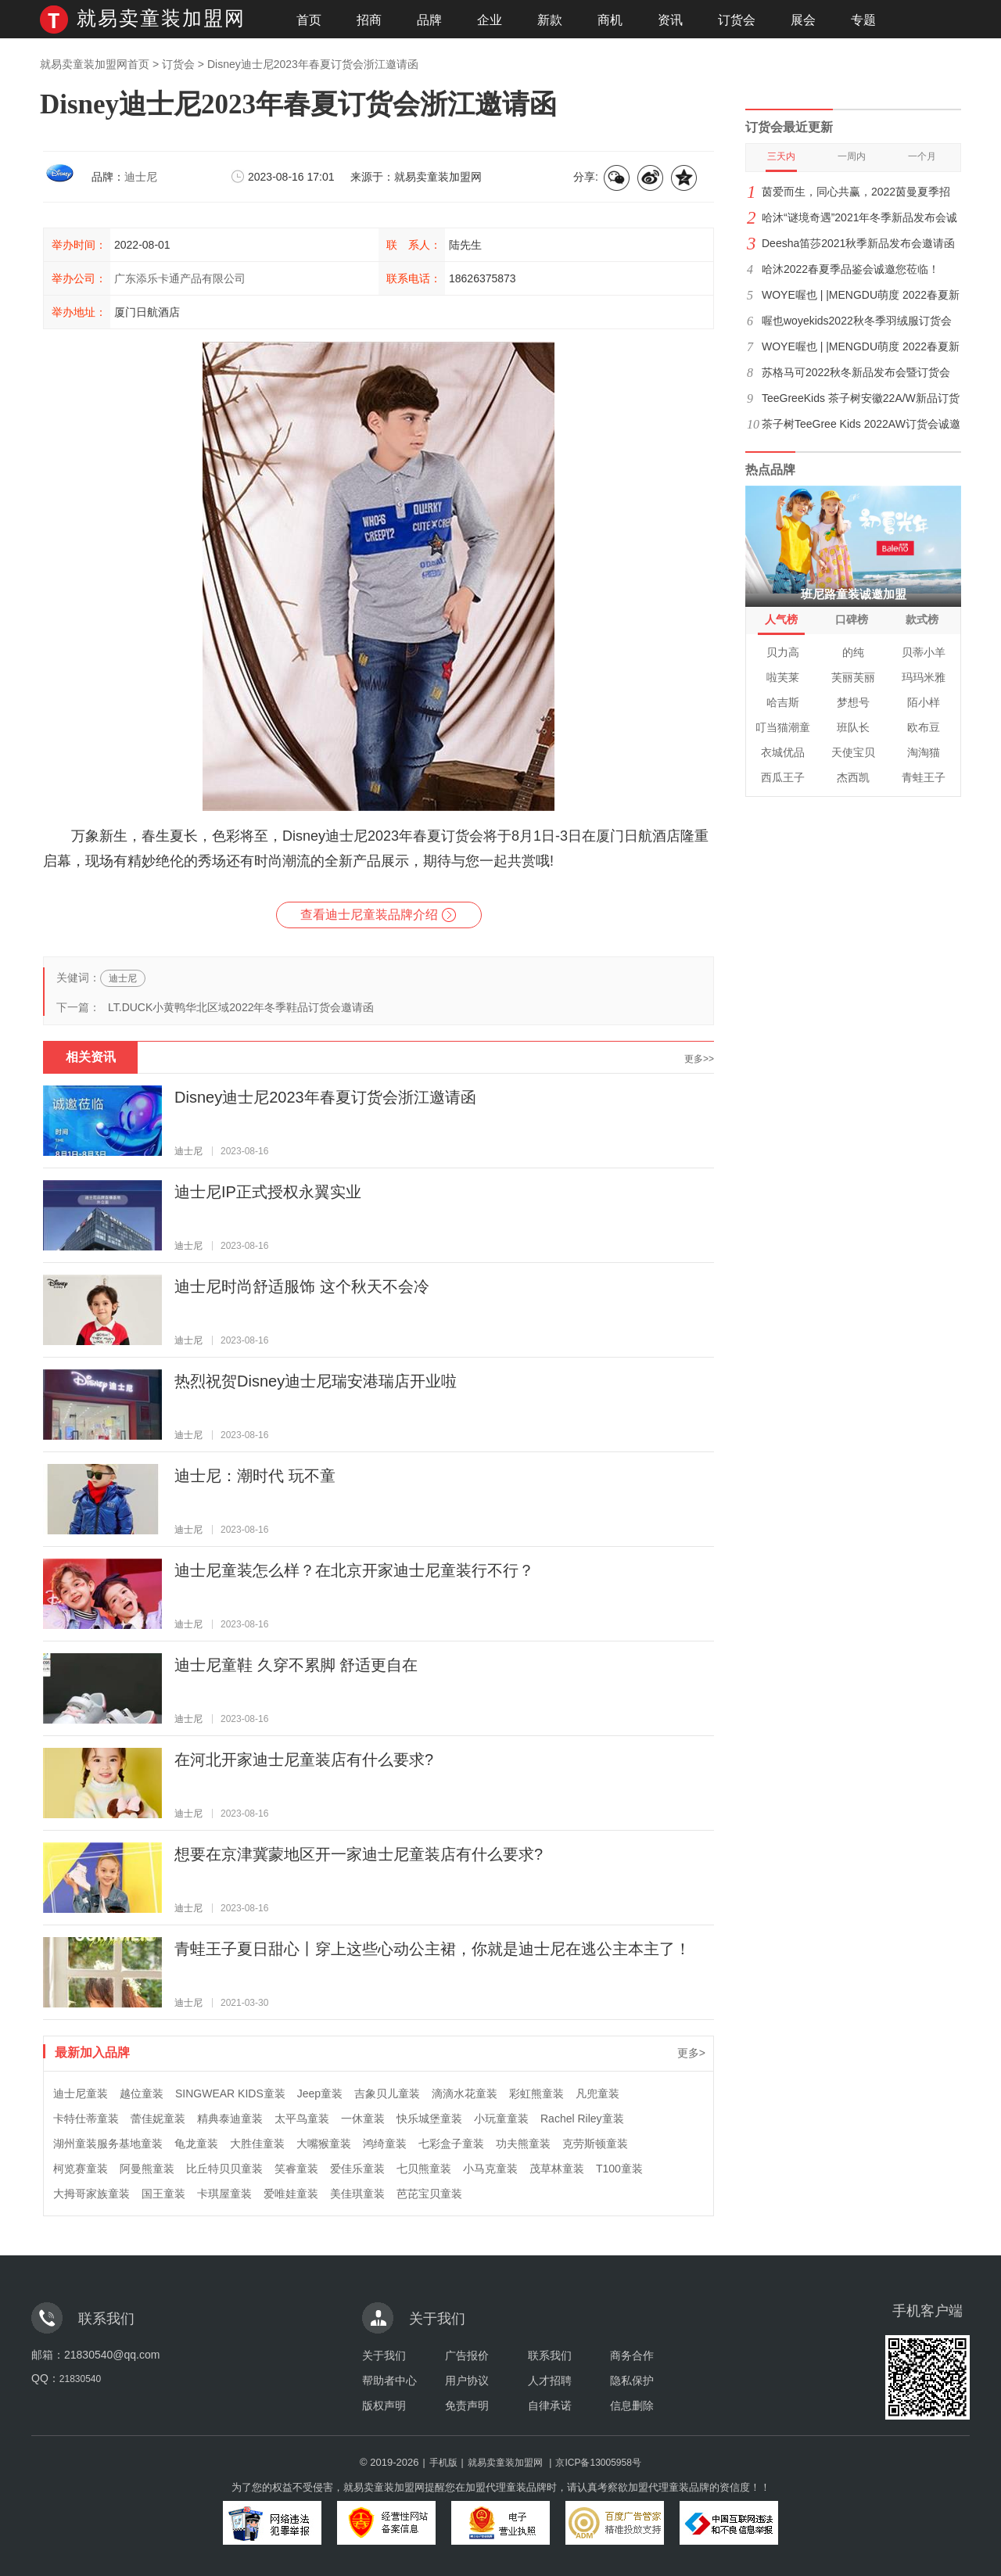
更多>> (699, 1058)
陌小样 (923, 702)
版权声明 (384, 2405)
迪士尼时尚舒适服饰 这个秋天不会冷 (301, 1286)
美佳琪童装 (357, 2193)
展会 (803, 20)
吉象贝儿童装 (387, 2093)
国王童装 (163, 2193)
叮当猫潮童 (782, 727)
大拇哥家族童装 (91, 2193)
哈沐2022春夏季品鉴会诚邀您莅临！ (850, 269)
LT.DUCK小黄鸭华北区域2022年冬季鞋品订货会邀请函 (241, 1007)
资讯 (670, 20)
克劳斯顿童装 (595, 2143)
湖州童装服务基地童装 (108, 2143)
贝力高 (782, 652)
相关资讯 (91, 1057)
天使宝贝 (853, 752)
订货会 (736, 20)
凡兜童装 (597, 2093)
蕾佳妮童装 (158, 2118)
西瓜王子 (783, 777)
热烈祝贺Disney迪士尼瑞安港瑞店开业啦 (315, 1381)
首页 (308, 20)
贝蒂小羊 (923, 652)
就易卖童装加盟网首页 (94, 64)
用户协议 (467, 2380)
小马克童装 (490, 2168)
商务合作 (632, 2355)
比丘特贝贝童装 (224, 2168)
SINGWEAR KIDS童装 (230, 2093)
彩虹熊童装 (536, 2093)
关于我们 (384, 2355)
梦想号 (853, 702)
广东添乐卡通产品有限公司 (180, 278)
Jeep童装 (320, 2093)
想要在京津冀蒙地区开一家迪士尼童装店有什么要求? (358, 1854)
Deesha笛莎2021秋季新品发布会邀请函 (858, 243)
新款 (549, 20)
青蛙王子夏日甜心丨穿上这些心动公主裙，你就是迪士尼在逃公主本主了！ (432, 1948)
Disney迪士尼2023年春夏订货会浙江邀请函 (325, 1097)
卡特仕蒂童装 (86, 2118)
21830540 (80, 2378)
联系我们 (550, 2355)
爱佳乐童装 (357, 2168)
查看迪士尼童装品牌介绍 (369, 914)
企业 (489, 20)
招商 (369, 20)
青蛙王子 (923, 777)
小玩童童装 (501, 2118)
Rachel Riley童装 (582, 2118)
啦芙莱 (782, 677)
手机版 (443, 2462)
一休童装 (363, 2118)
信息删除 (632, 2405)
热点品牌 (770, 469)
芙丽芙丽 (853, 677)
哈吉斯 (782, 702)
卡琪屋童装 (224, 2193)
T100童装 (619, 2168)
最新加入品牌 (92, 2052)
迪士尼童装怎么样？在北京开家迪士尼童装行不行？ (354, 1570)
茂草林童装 (556, 2168)
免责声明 (467, 2405)
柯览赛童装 (80, 2168)
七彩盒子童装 (451, 2143)
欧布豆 (923, 727)
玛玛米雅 (923, 677)
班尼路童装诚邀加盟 (853, 594)
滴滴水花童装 (464, 2093)
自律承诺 (550, 2405)
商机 (609, 20)
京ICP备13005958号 (597, 2462)
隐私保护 (632, 2380)
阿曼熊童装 (147, 2168)
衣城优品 (783, 752)
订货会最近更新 (789, 127)
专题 (863, 20)
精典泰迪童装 (230, 2118)
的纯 (853, 652)
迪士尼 (140, 176)
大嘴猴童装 (323, 2143)
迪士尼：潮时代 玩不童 (254, 1475)
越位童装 (141, 2093)
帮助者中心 (389, 2380)
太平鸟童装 (301, 2118)
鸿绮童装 (385, 2143)
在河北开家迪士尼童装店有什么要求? (303, 1759)
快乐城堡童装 (429, 2118)
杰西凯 (853, 777)
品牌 (429, 20)
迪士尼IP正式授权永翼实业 (267, 1191)
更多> (691, 2053)
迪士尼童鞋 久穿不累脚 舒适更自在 (296, 1665)
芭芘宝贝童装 (429, 2193)
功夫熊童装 (523, 2143)
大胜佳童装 (257, 2143)
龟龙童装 (196, 2143)
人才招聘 (550, 2380)
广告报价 (467, 2355)
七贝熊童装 (423, 2168)
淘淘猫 (923, 752)
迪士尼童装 (80, 2093)
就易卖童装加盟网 (161, 18)
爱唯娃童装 (291, 2193)
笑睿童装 (296, 2168)
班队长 (853, 727)
